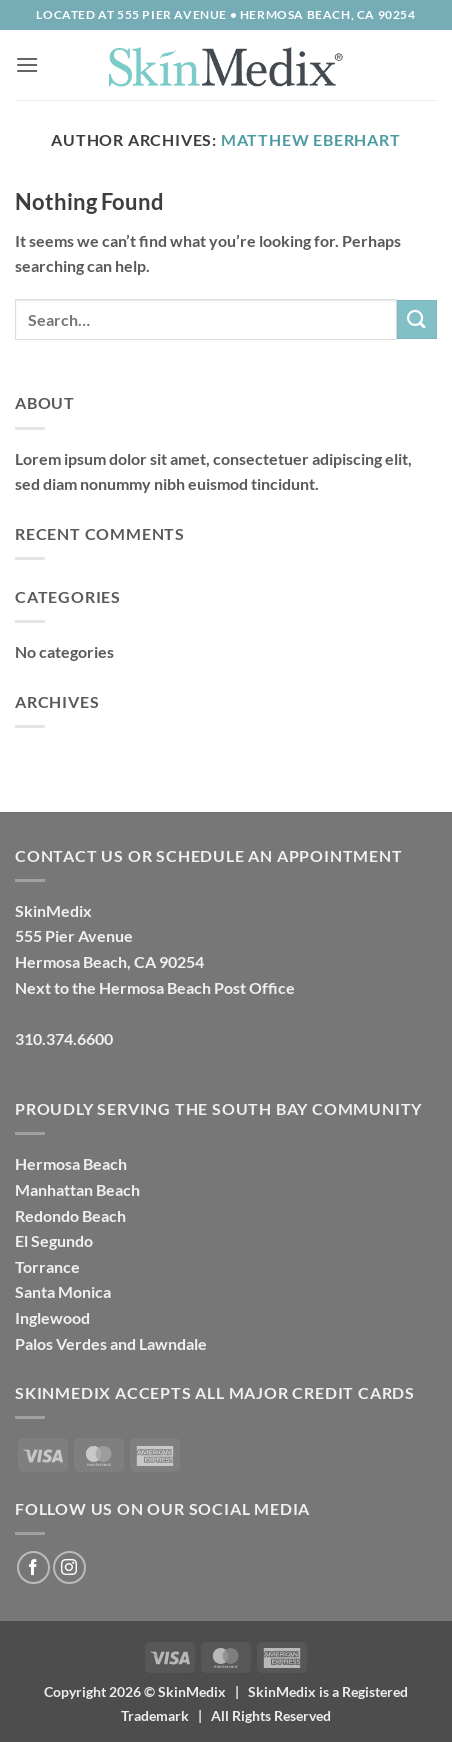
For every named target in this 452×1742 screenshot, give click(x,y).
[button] (27, 64)
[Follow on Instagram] (69, 1567)
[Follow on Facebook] (33, 1567)
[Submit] (417, 319)
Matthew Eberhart (311, 139)
